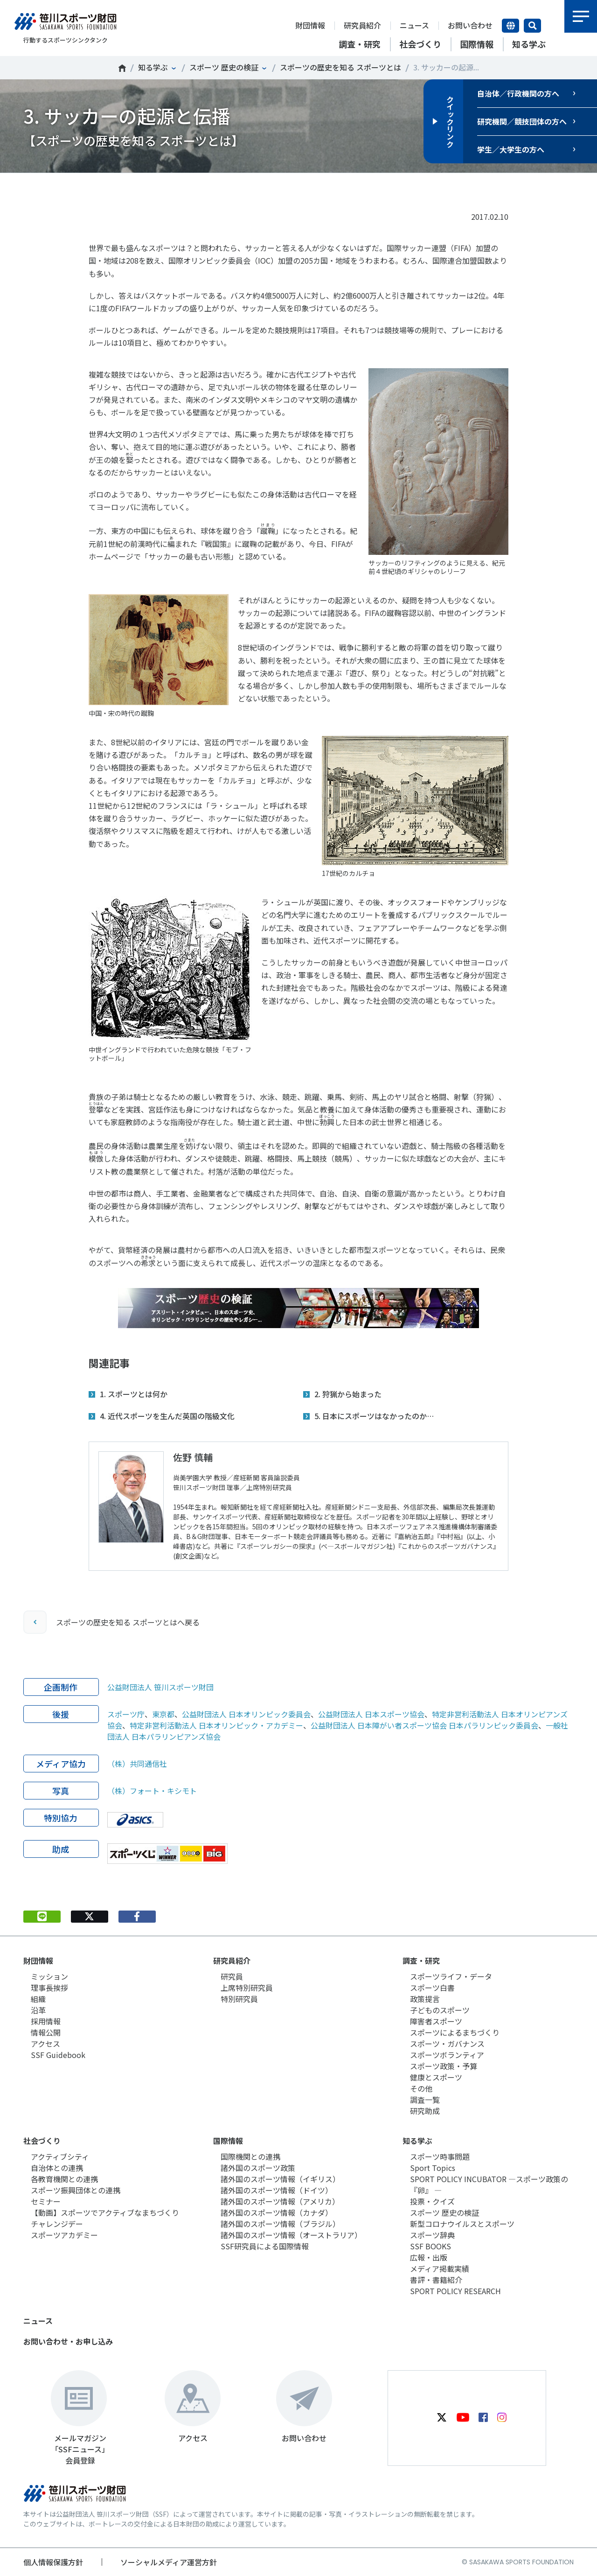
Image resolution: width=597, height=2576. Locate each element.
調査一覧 (425, 2099)
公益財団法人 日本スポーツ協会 (371, 1714)
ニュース (414, 25)
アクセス (45, 2043)
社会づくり (42, 2140)
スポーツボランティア (447, 2054)
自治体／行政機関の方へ (518, 93)
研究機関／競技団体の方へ (522, 121)
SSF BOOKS (430, 2246)
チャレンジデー (57, 2223)
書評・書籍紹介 (436, 2279)
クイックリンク (450, 121)
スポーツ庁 (126, 1714)
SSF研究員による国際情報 (265, 2246)
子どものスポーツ (440, 2010)
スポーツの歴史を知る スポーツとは (340, 67)
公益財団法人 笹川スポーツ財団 (160, 1687)
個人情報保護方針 (53, 2562)
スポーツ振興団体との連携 (75, 2190)
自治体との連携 (57, 2167)
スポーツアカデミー (64, 2234)
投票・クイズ (432, 2201)
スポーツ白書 (432, 1987)
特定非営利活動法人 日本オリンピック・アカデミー (216, 1725)
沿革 (38, 2010)
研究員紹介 (362, 25)
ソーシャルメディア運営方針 (168, 2562)
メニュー (580, 16)
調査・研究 (421, 1960)
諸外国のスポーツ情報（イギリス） (280, 2178)
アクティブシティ (60, 2156)
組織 (38, 1998)
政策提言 (425, 1998)
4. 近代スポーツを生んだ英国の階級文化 (167, 1415)
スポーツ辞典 (432, 2234)
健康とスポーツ (436, 2077)
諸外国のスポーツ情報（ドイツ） (277, 2190)
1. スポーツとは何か (133, 1394)
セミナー (46, 2201)
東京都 (163, 1714)
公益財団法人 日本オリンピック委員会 (246, 1714)
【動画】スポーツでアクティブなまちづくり (105, 2212)
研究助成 (425, 2110)
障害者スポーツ (436, 2021)
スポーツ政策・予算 (443, 2066)
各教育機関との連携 (64, 2178)
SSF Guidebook (58, 2054)
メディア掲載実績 (439, 2268)
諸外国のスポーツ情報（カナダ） (277, 2212)
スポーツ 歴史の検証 (223, 67)
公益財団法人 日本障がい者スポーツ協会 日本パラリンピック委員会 (424, 1725)
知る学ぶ (153, 67)
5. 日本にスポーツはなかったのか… (374, 1415)
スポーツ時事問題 (440, 2156)
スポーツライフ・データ (451, 1976)
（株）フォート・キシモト (152, 1790)
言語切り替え (510, 26)
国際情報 (228, 2140)
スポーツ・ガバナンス (447, 2043)
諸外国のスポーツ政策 (258, 2167)
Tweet (89, 187)
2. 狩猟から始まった (348, 1394)
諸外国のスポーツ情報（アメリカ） (280, 2201)
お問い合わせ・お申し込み (68, 2341)
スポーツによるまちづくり (455, 2032)
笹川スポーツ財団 (122, 68)
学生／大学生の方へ (510, 149)
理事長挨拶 (49, 1987)
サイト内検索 (532, 26)
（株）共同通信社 (137, 1763)
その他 (421, 2088)
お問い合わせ (470, 25)
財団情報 (310, 25)
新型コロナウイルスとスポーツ (462, 2223)
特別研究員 (239, 1998)
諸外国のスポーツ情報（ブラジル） (280, 2223)
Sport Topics (432, 2167)
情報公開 (46, 2032)
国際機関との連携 (250, 2156)
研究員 (232, 1976)
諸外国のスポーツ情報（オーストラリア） (291, 2234)
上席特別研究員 (247, 1987)
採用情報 (46, 2021)
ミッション (49, 1976)
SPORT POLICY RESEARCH (455, 2290)
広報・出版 (428, 2257)
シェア (137, 187)
